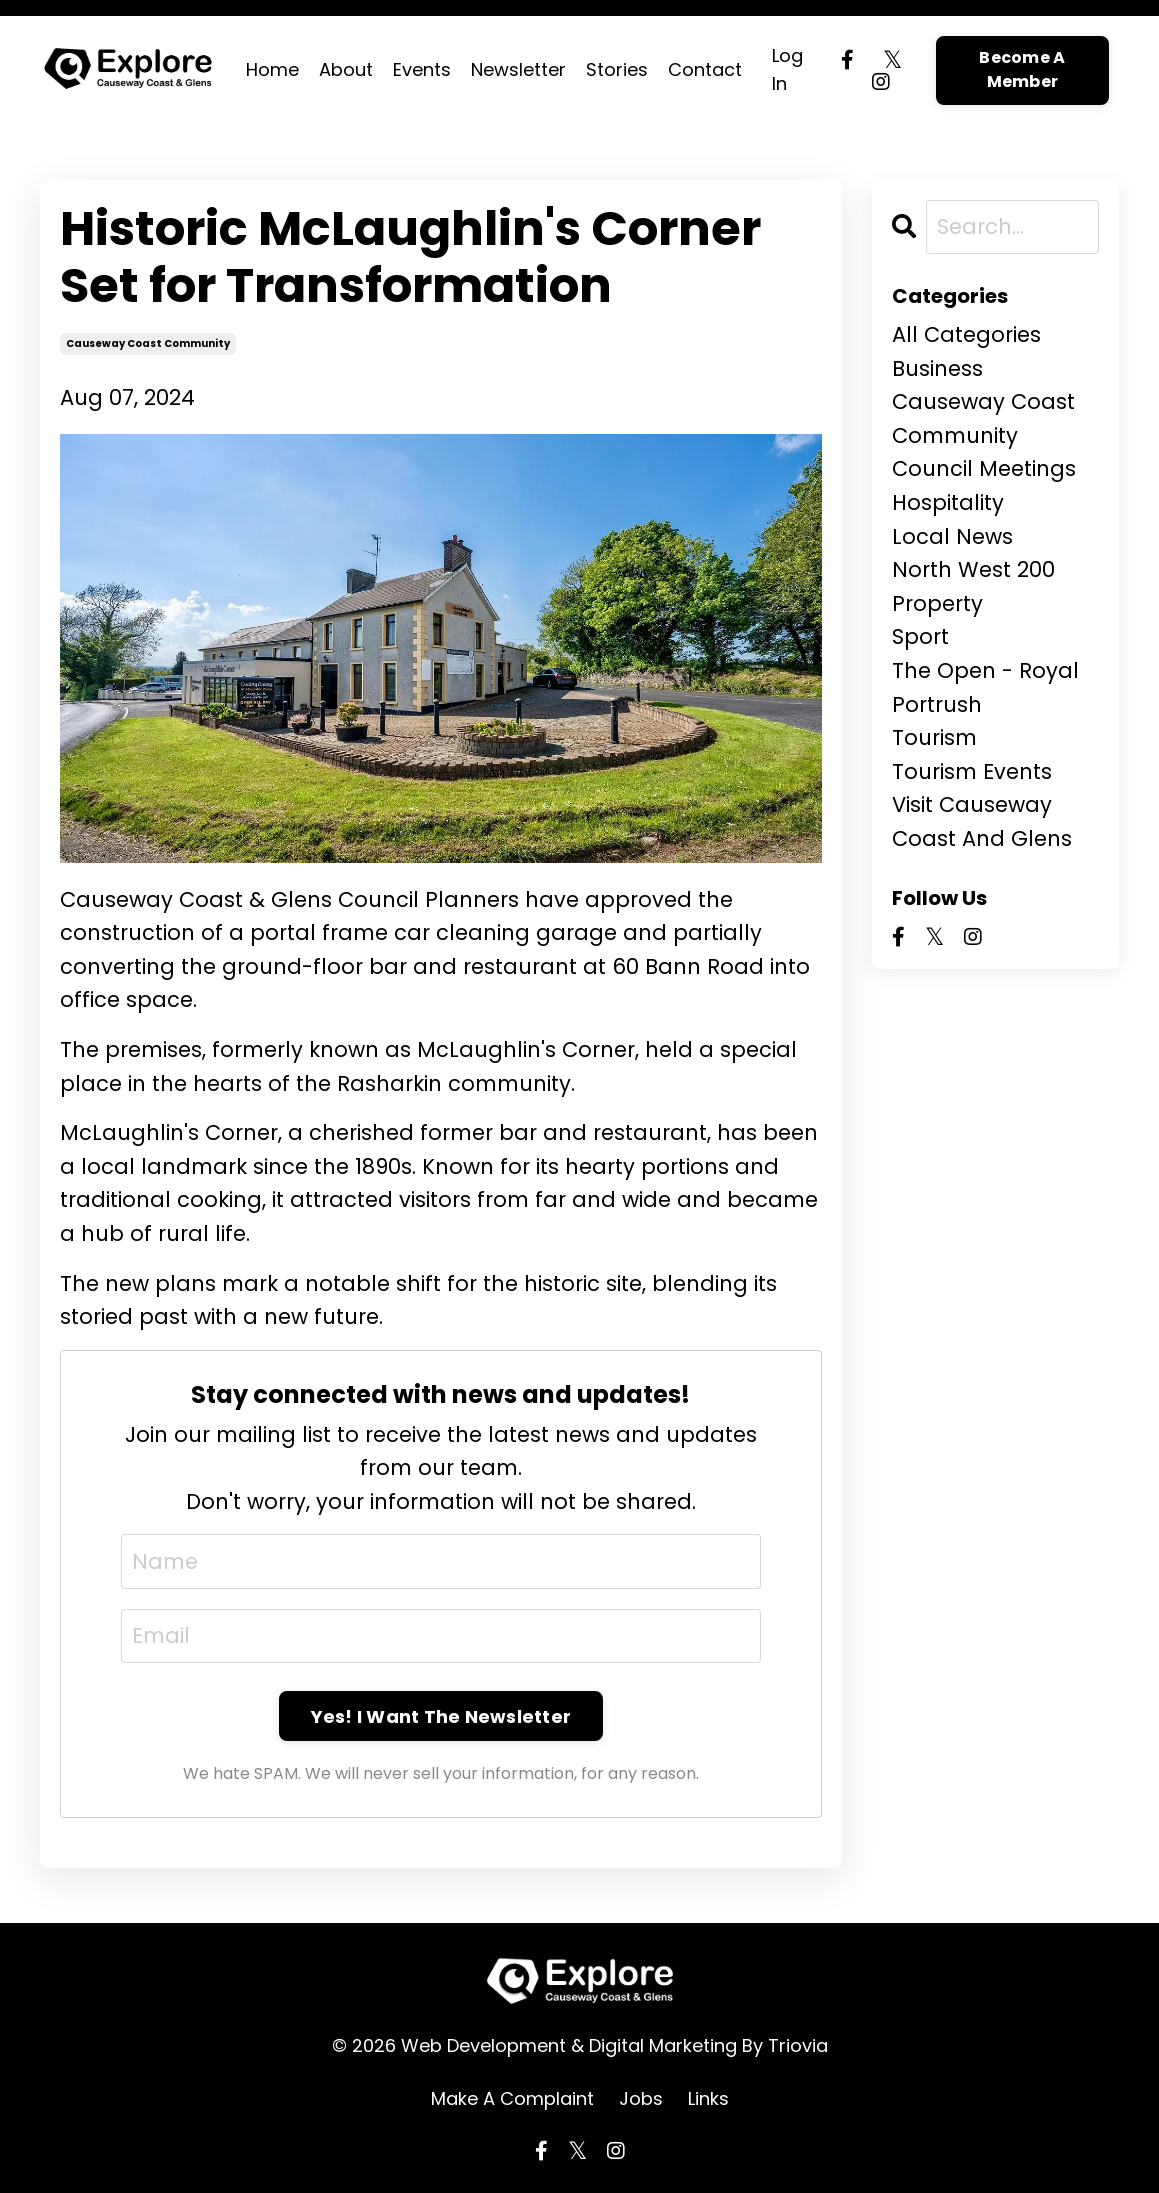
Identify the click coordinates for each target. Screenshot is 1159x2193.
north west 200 (973, 569)
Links (708, 2098)
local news (952, 536)
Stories (617, 69)
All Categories (966, 334)
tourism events (972, 771)
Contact (705, 69)
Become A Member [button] (1022, 69)
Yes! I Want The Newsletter (441, 1716)
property (937, 603)
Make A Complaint (512, 2098)
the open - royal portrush (985, 687)
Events (422, 69)
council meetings (984, 468)
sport (920, 636)
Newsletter (518, 69)
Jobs (641, 2098)
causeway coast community (148, 343)
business (937, 368)
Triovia (798, 2045)
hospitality (948, 502)
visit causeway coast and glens (982, 821)
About (346, 69)
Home (272, 69)
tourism (934, 737)
